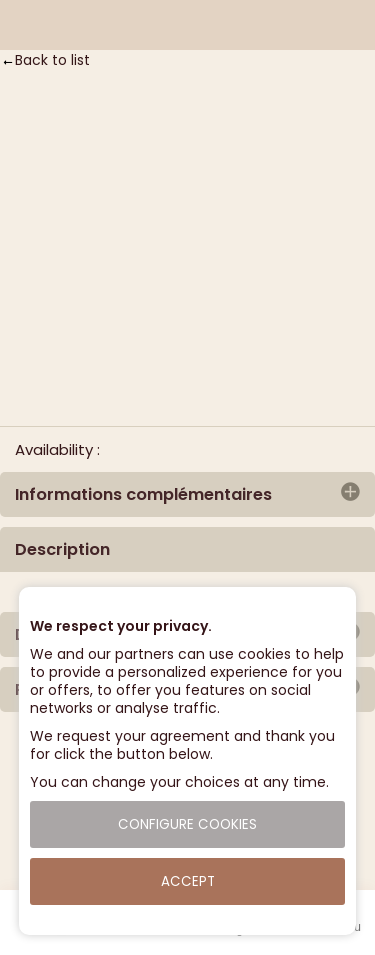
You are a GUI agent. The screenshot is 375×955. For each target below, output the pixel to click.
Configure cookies (187, 824)
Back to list (52, 60)
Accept (188, 881)
